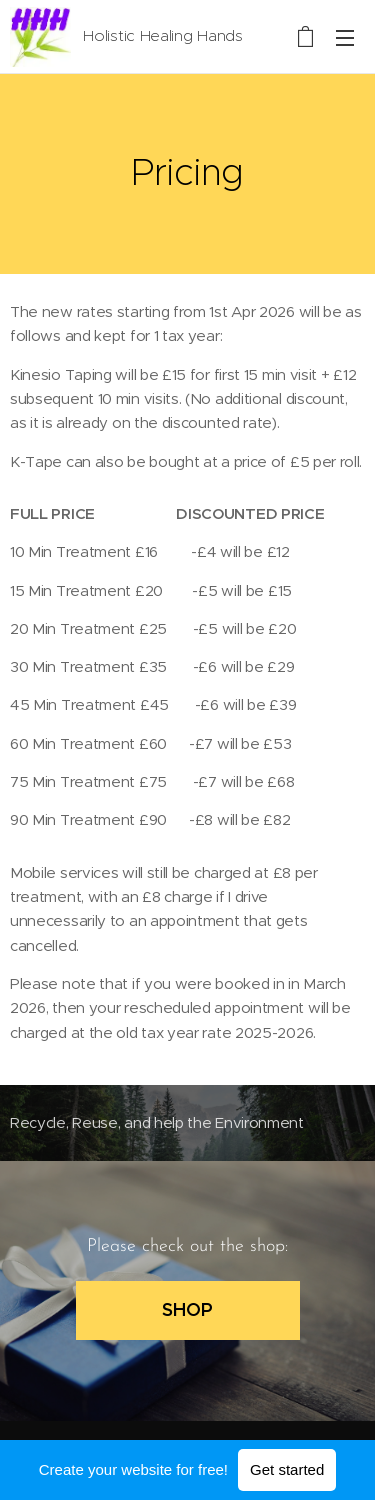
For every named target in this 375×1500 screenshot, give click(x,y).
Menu (345, 38)
